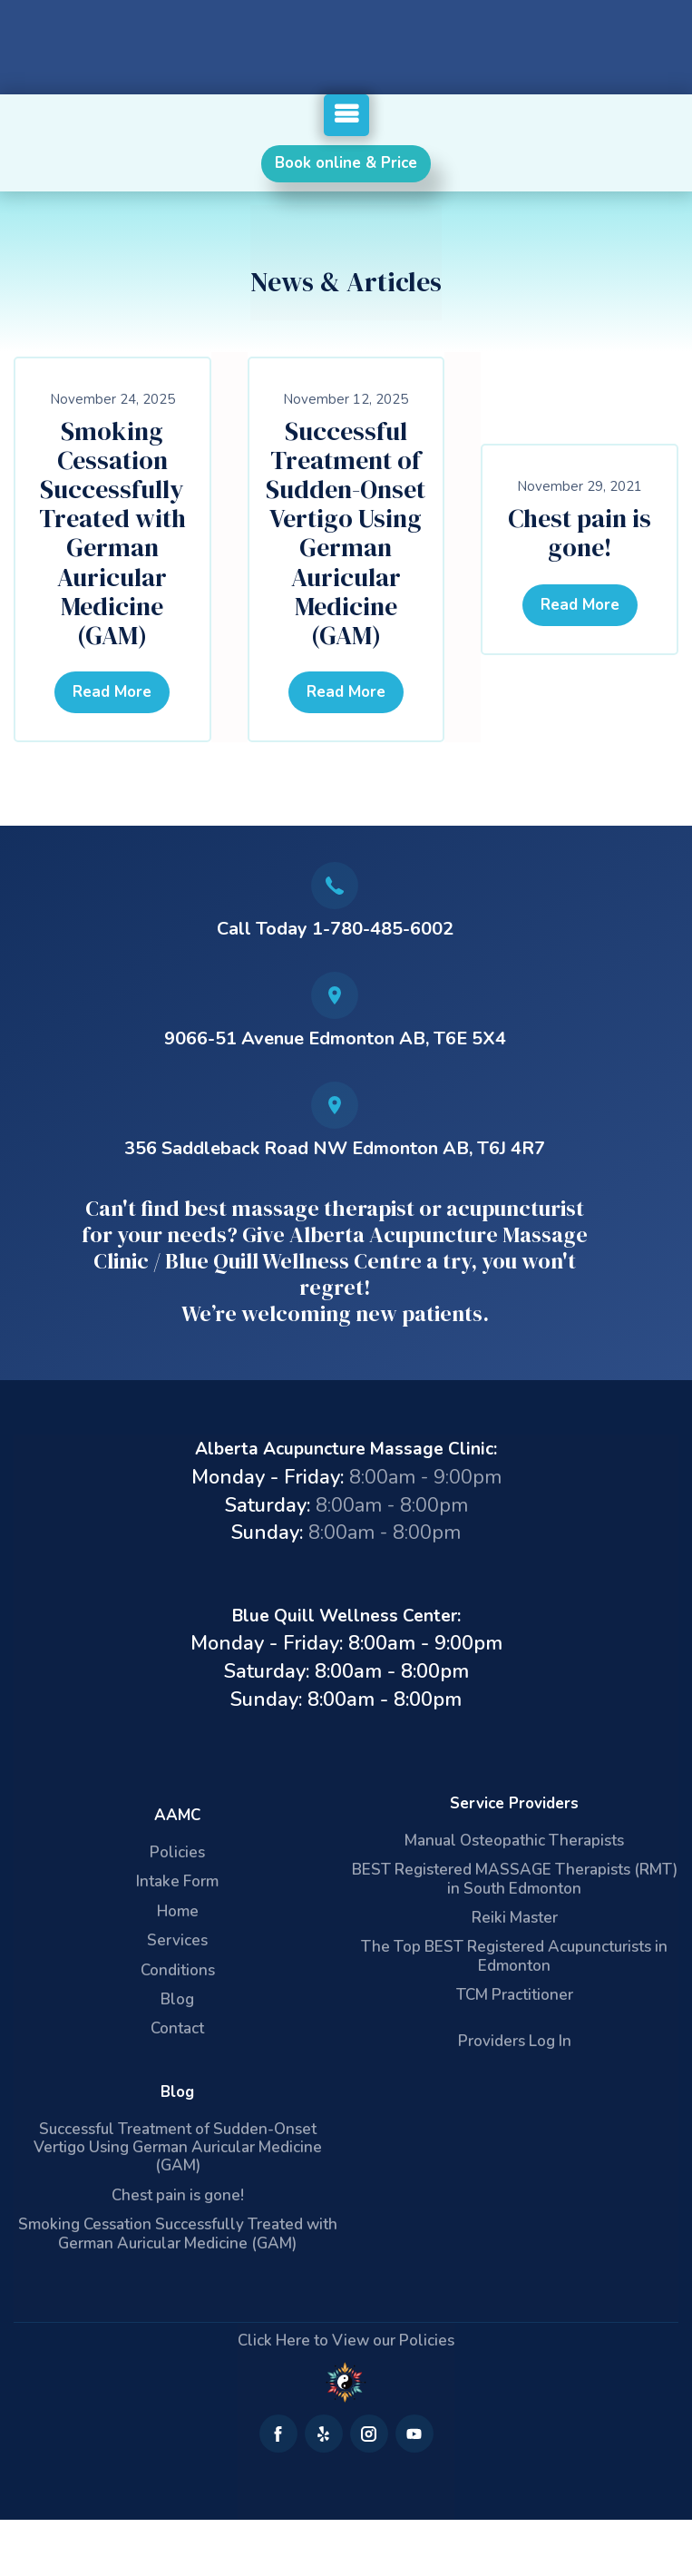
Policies (177, 1852)
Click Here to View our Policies (346, 2340)
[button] (346, 115)
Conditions (178, 1970)
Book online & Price (346, 162)
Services (177, 1940)
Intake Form (177, 1881)
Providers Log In (514, 2041)
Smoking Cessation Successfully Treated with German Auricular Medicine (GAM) (112, 533)
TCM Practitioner (514, 1994)
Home (178, 1911)
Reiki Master (515, 1917)
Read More (112, 691)
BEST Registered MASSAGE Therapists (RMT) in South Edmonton (514, 1878)
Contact (177, 2028)
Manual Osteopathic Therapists (514, 1840)
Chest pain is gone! (579, 533)
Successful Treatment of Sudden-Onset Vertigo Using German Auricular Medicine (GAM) (345, 533)
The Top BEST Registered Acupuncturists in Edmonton (514, 1955)
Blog (177, 1999)
